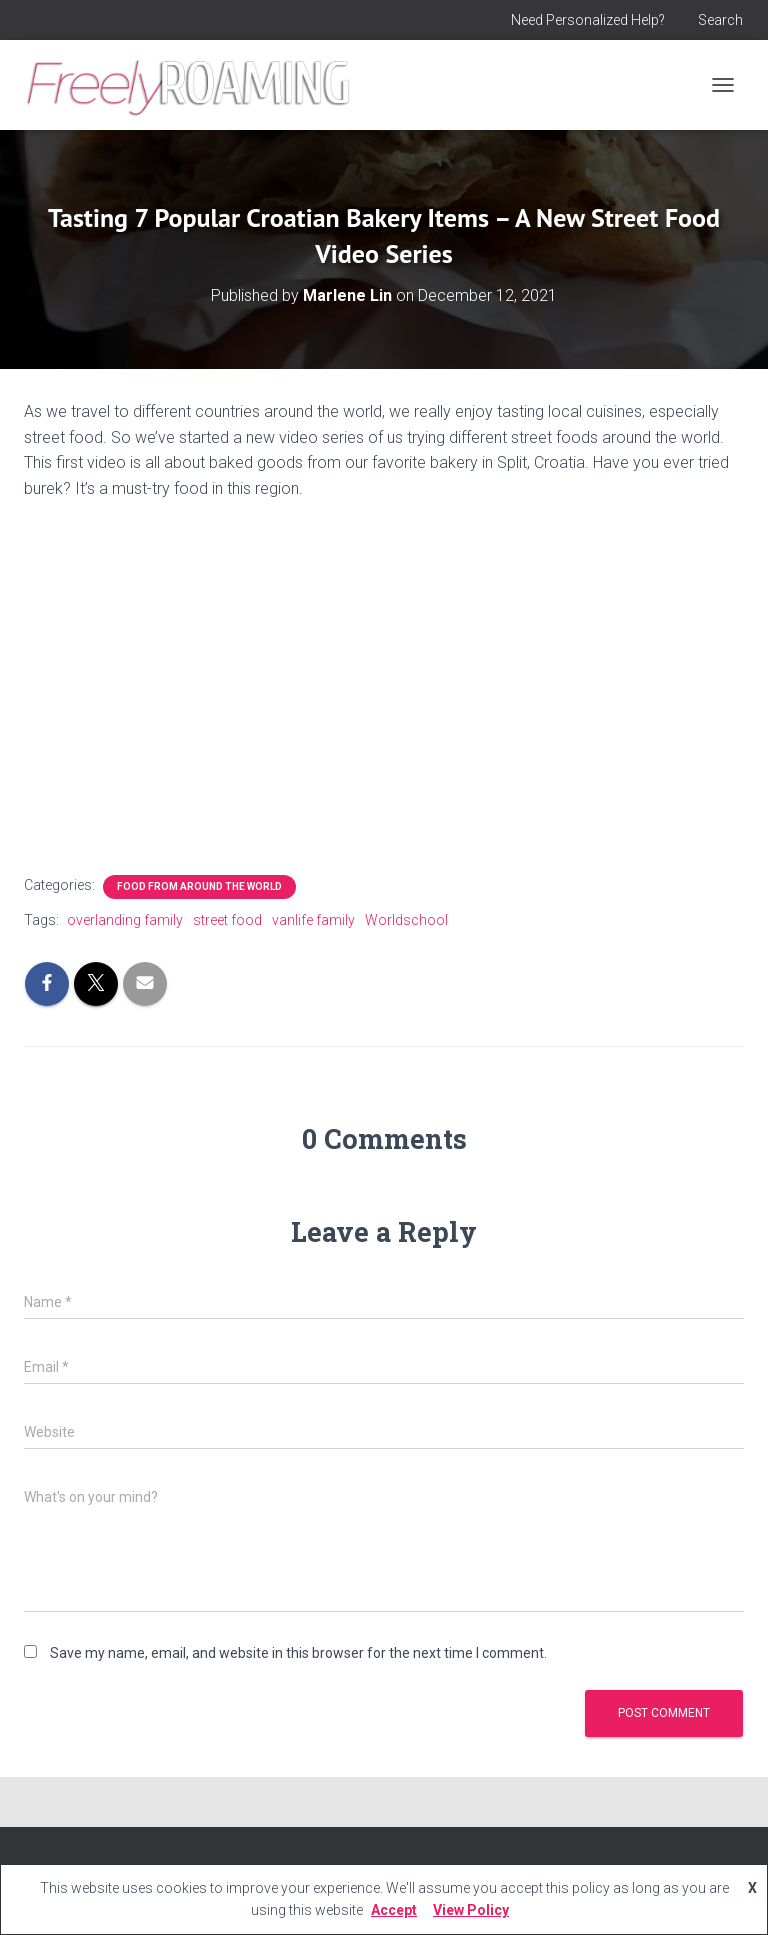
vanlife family (313, 920)
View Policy (471, 1910)
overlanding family (125, 920)
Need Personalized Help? (588, 20)
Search (720, 20)
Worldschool (406, 920)
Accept (394, 1910)
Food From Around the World (199, 886)
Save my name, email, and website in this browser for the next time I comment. (298, 1653)
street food (227, 920)
